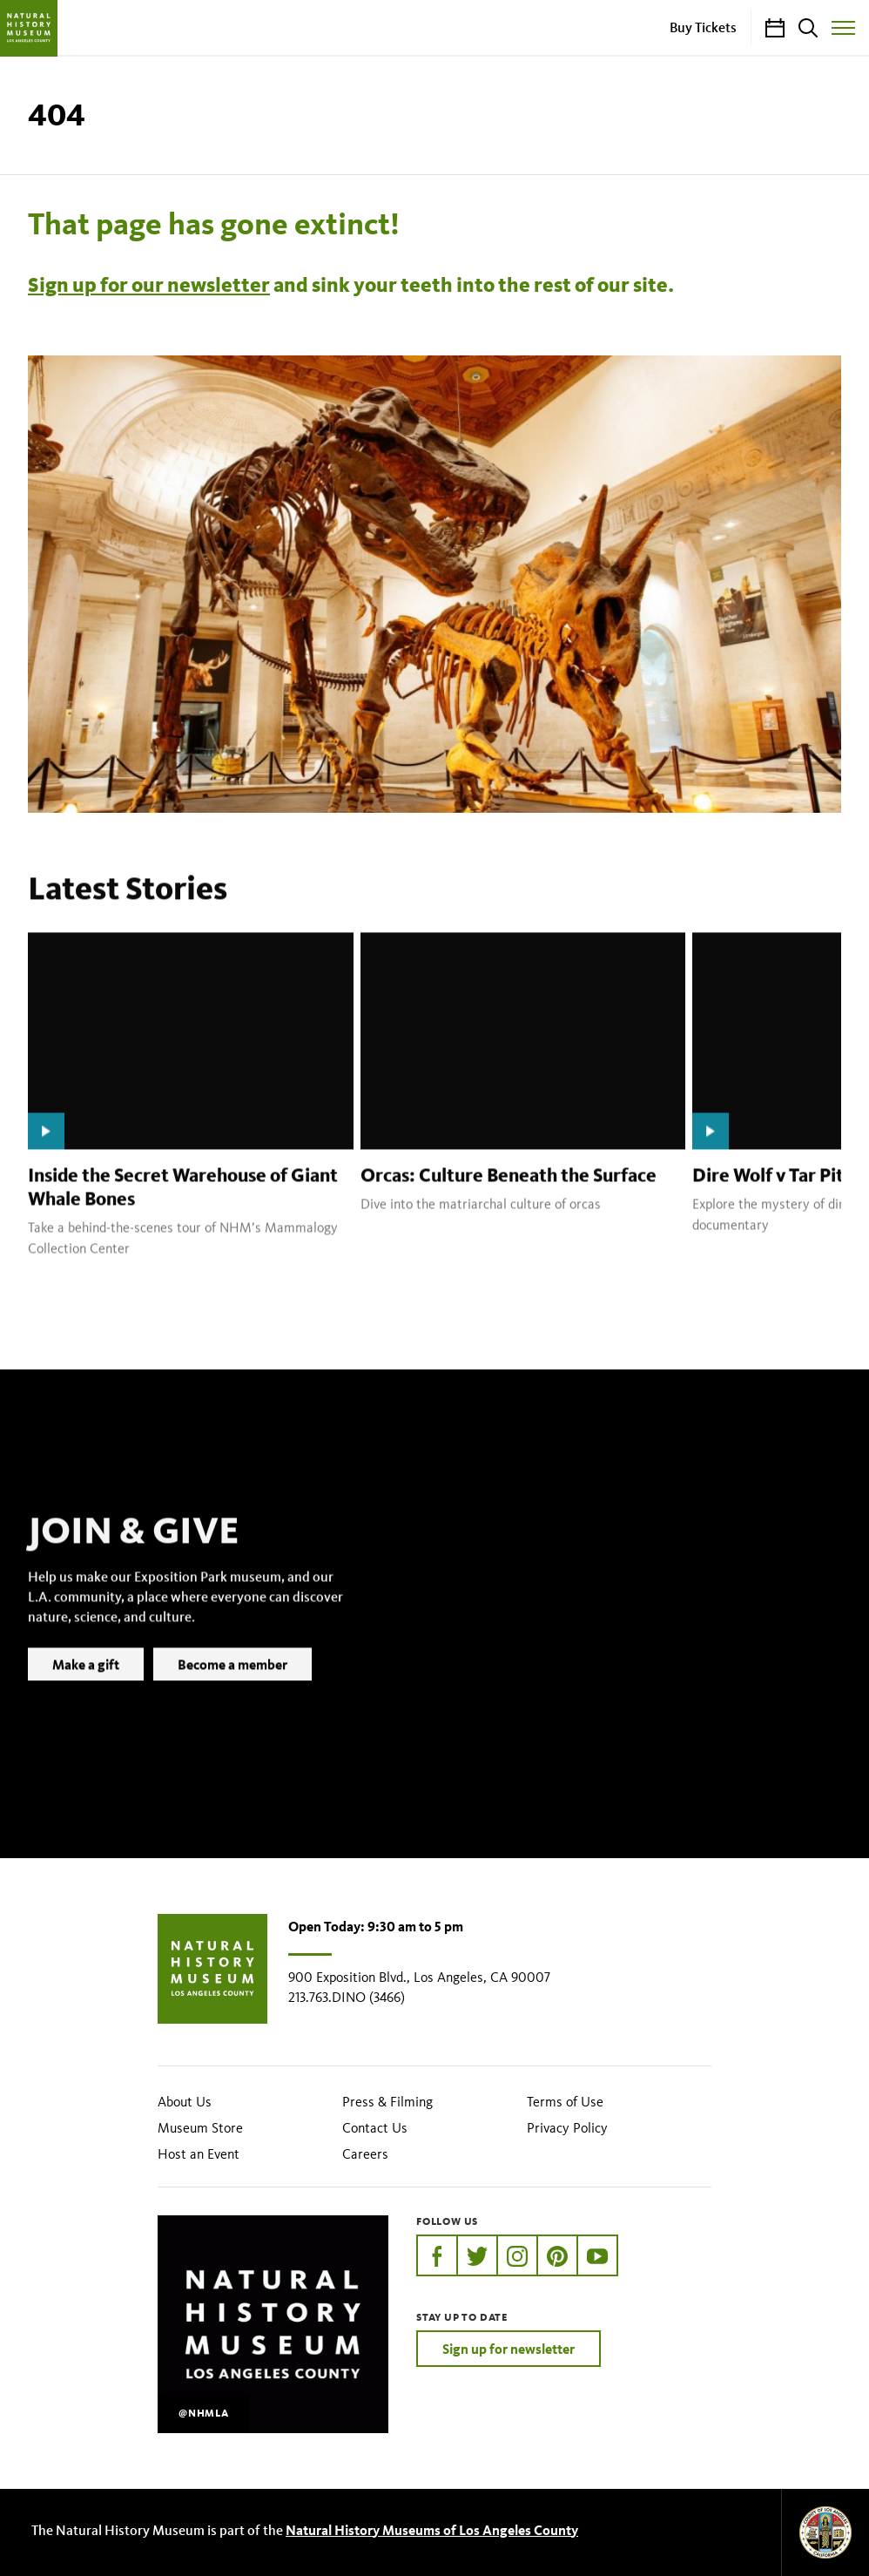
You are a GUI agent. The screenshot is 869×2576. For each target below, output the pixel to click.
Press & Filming (387, 2101)
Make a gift (85, 1690)
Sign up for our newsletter (149, 285)
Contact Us (375, 2128)
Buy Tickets (703, 27)
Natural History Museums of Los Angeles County (432, 2530)
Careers (365, 2154)
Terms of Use (565, 2101)
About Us (185, 2101)
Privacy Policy (567, 2128)
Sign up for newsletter (508, 2348)
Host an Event (198, 2154)
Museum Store (200, 2128)
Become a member (232, 1690)
